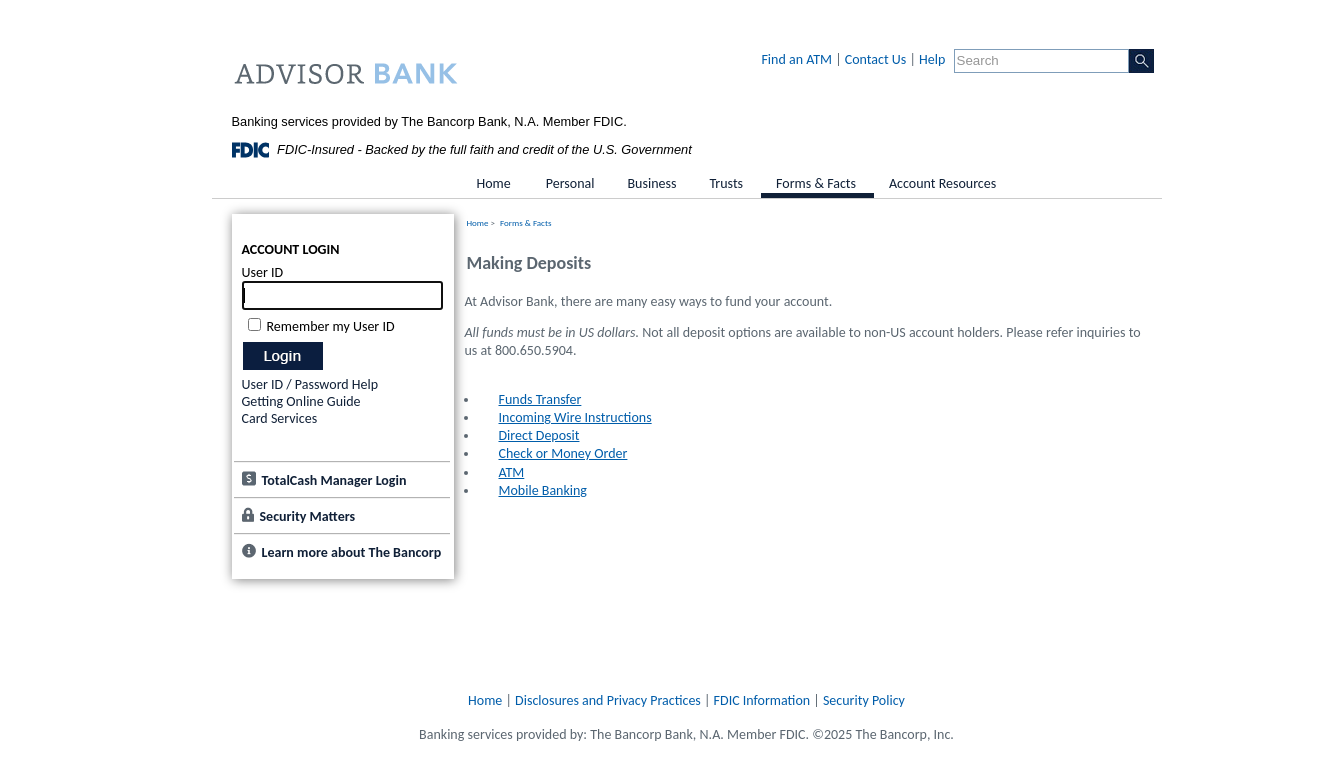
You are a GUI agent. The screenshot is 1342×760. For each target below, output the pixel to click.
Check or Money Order (563, 453)
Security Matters (308, 516)
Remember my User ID (331, 326)
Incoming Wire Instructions (575, 417)
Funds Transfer (540, 399)
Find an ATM (796, 59)
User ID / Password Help (310, 384)
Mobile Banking (543, 490)
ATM (512, 472)
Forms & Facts (525, 222)
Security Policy (864, 700)
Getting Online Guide (301, 401)
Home (478, 222)
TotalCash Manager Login (334, 480)
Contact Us (876, 59)
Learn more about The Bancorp (352, 552)
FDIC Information (762, 700)
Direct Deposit (539, 435)
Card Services (280, 418)
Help (932, 59)
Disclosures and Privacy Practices (608, 700)
